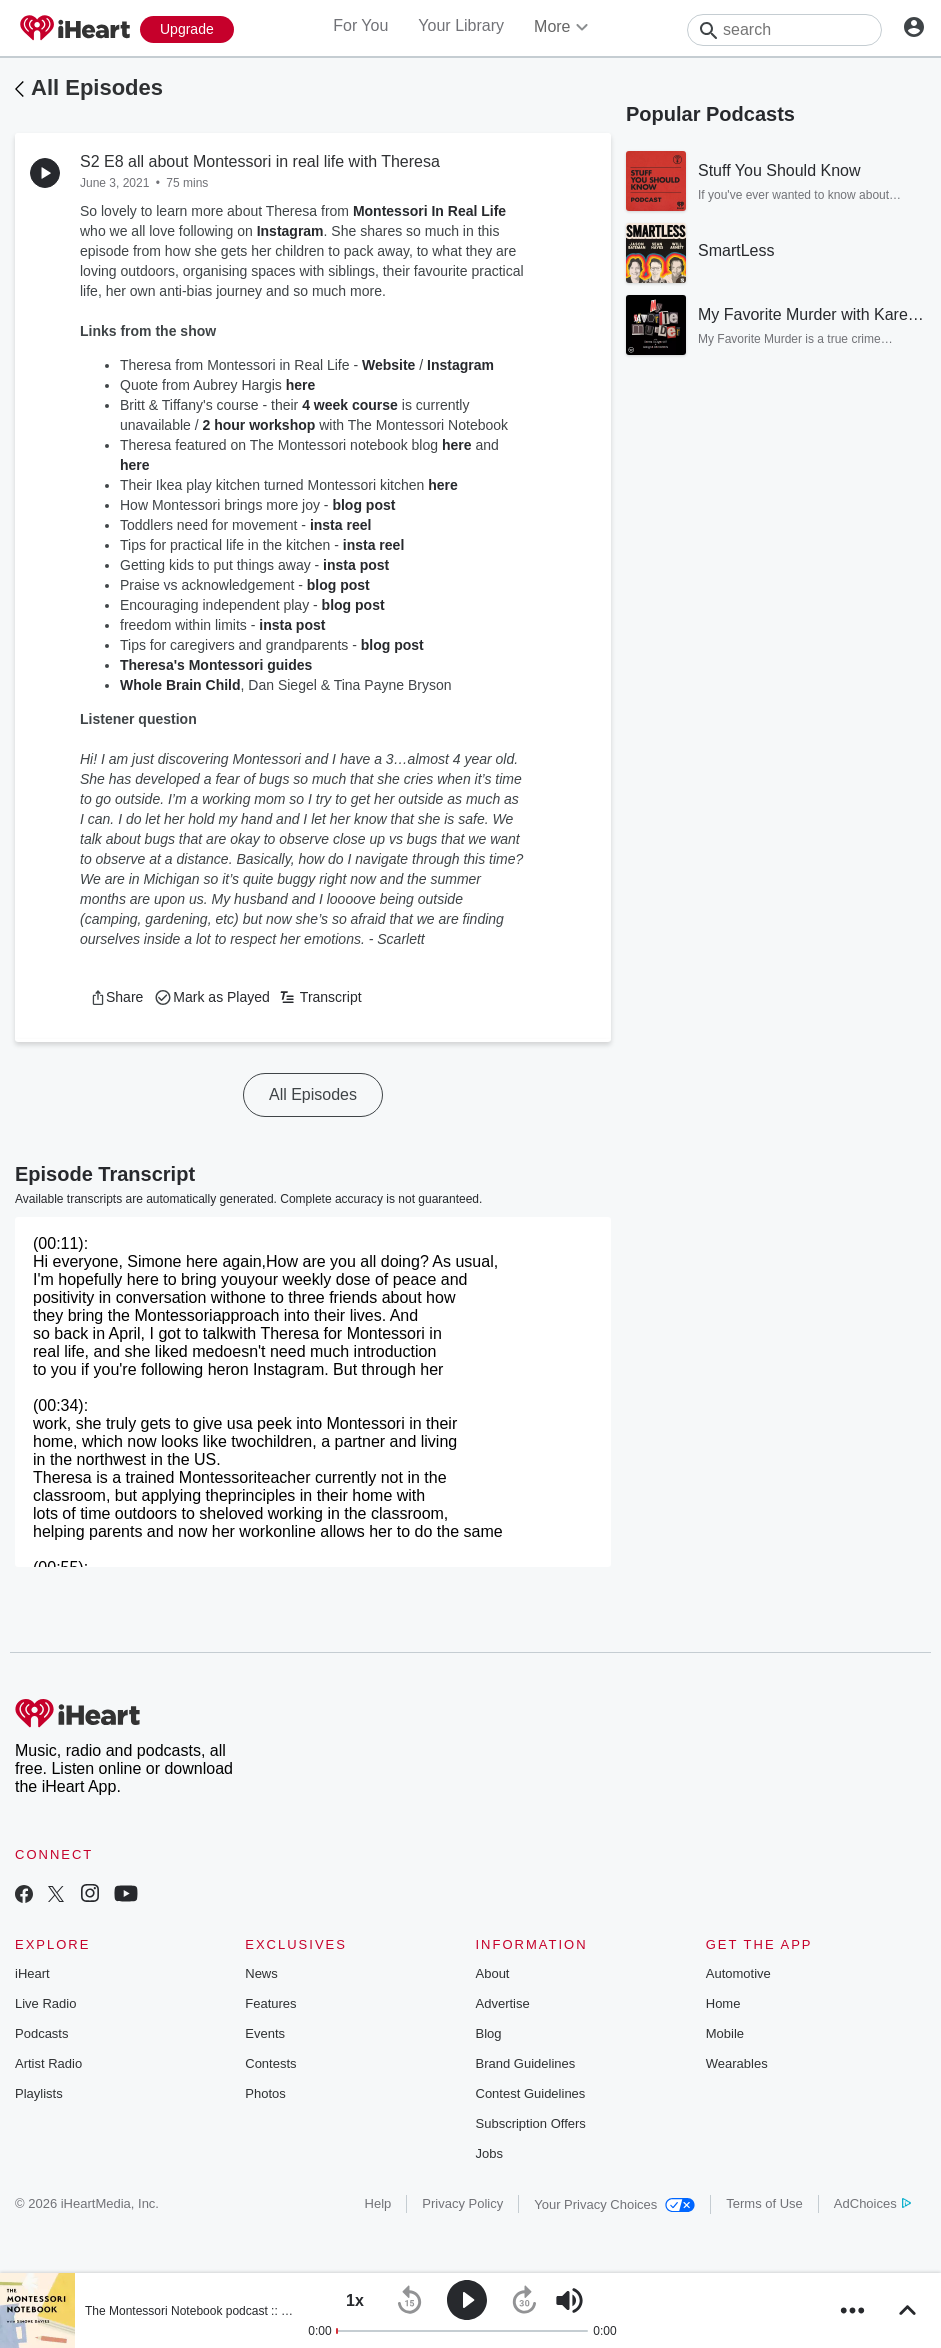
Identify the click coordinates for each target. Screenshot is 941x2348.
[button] (116, 997)
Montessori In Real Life (429, 211)
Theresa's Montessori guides (216, 665)
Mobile (725, 2033)
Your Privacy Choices (614, 2204)
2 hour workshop (259, 425)
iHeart (32, 1973)
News (261, 1973)
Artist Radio (48, 2063)
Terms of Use (764, 2203)
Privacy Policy (462, 2203)
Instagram (290, 231)
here (301, 385)
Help (378, 2203)
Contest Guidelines (531, 2093)
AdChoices (872, 2203)
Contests (270, 2063)
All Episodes (97, 87)
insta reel (340, 525)
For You (360, 25)
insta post (356, 565)
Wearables (737, 2063)
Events (265, 2033)
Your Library (461, 25)
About (493, 1973)
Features (270, 2003)
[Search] (784, 30)
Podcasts (41, 2033)
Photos (265, 2093)
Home (723, 2003)
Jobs (489, 2153)
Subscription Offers (531, 2123)
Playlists (39, 2093)
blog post (363, 505)
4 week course (350, 405)
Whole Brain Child (180, 685)
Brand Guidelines (526, 2063)
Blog (489, 2033)
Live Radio (45, 2003)
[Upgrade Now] (187, 29)
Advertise (503, 2003)
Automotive (738, 1973)
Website (388, 365)
